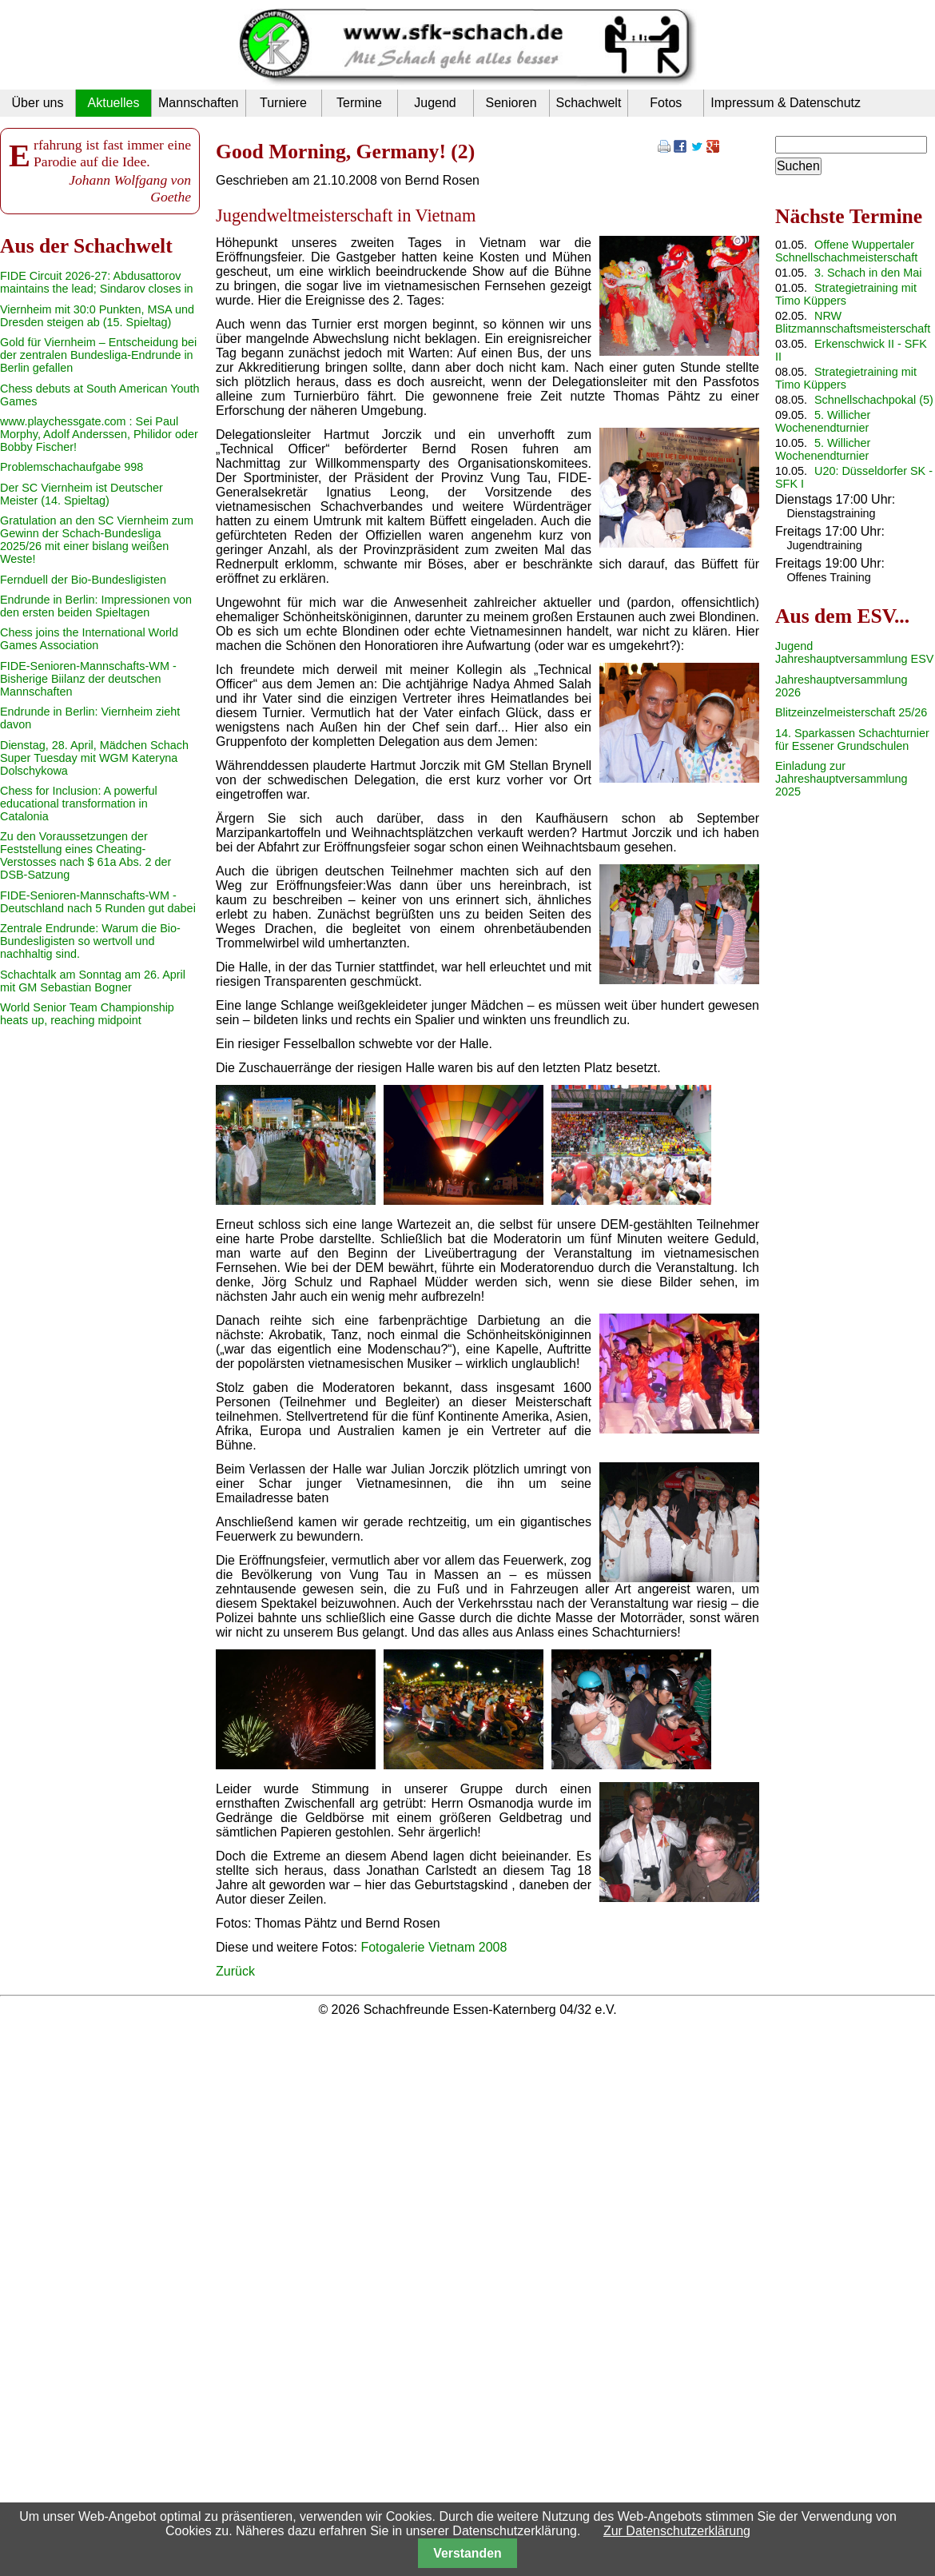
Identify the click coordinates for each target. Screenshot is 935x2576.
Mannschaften (198, 103)
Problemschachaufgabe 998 (71, 467)
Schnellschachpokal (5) (873, 399)
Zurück (235, 1971)
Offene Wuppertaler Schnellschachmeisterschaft (846, 251)
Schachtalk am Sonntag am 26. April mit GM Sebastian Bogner (92, 981)
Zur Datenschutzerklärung (676, 2531)
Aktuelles (114, 103)
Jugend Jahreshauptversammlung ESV (854, 652)
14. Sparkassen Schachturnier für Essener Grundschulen (852, 739)
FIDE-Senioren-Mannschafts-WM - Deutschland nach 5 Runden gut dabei (98, 902)
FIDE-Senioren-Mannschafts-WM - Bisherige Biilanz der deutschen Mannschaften (88, 679)
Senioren (510, 103)
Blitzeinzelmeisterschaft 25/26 (851, 712)
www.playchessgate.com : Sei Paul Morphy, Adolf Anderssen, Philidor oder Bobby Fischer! (99, 434)
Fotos (666, 103)
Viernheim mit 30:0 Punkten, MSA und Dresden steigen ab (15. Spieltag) (97, 316)
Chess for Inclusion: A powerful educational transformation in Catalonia (78, 803)
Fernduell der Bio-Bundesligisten (83, 579)
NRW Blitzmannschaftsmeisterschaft (852, 322)
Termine (359, 103)
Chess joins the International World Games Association (89, 639)
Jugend (435, 103)
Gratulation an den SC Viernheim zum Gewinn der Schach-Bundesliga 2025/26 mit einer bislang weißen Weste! (96, 539)
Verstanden (467, 2553)
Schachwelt (589, 103)
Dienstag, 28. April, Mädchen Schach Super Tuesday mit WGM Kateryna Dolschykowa (94, 758)
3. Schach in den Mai (867, 272)
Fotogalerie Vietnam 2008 (433, 1947)
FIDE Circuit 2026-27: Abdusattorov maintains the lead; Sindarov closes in (96, 282)
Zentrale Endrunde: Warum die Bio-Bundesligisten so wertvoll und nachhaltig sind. (90, 941)
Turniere (283, 103)
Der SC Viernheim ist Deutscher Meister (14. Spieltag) (81, 494)
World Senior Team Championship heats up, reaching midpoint (87, 1014)
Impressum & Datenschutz (785, 103)
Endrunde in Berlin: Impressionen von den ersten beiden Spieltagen (96, 606)
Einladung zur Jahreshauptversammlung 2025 (841, 779)
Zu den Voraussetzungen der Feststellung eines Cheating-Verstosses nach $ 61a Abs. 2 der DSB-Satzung (85, 855)
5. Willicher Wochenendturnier (822, 421)
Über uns (38, 103)
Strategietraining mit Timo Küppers (846, 294)
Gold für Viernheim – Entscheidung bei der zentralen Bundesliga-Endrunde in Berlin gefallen (98, 355)
